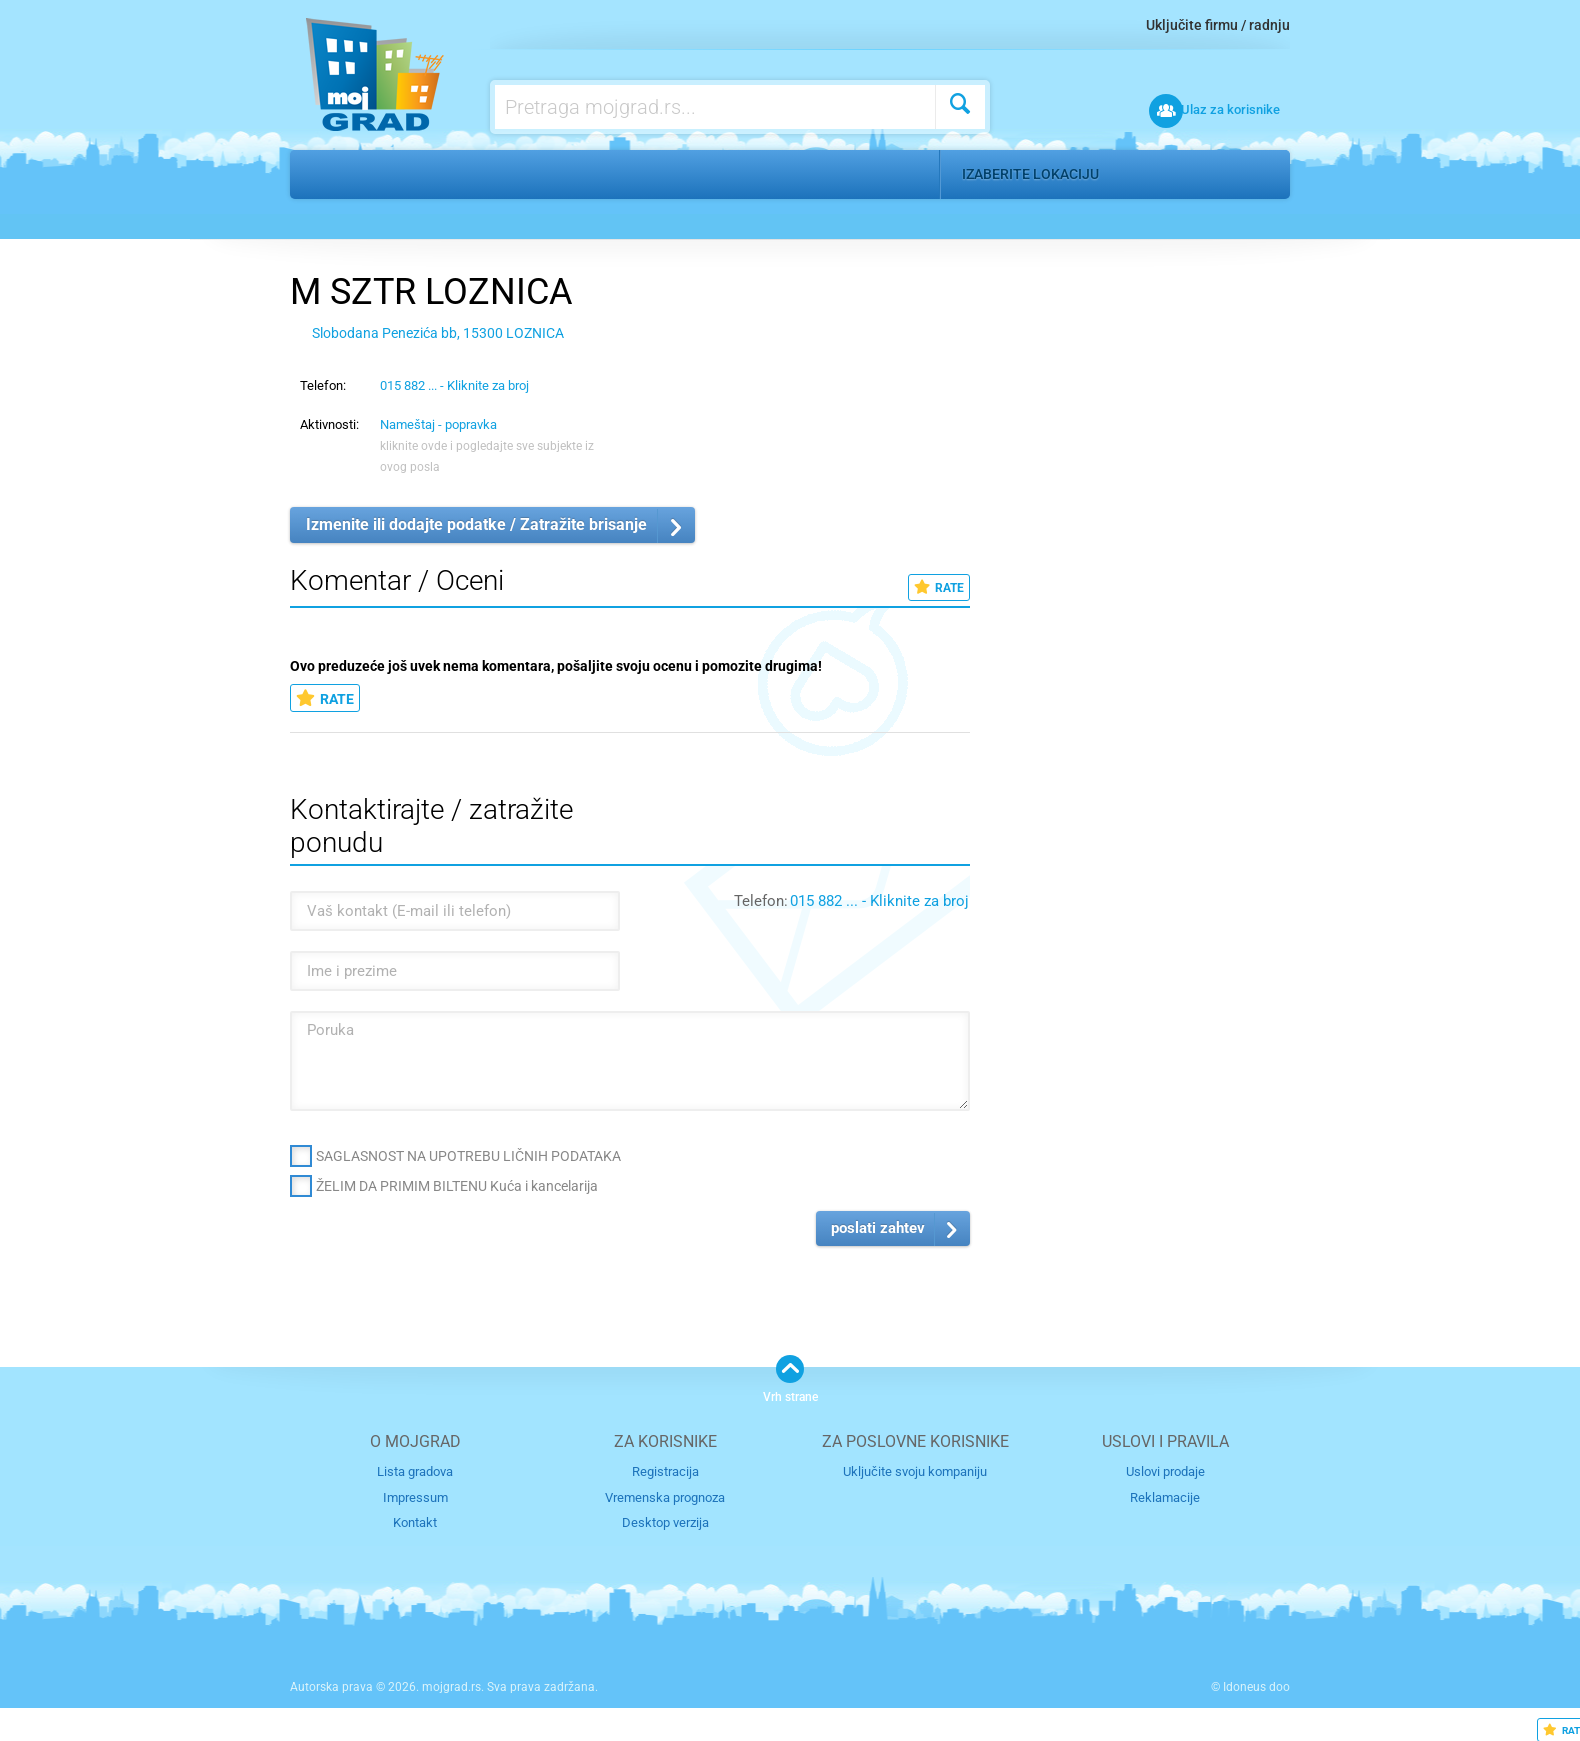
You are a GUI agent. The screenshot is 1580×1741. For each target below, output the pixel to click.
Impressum (415, 1496)
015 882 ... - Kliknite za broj (454, 385)
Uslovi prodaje (1165, 1471)
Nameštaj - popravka (604, 174)
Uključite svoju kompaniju (915, 1471)
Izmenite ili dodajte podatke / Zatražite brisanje (476, 524)
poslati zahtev (878, 1228)
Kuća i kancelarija (430, 174)
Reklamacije (1165, 1496)
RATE (939, 587)
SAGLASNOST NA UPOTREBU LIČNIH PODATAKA (468, 1156)
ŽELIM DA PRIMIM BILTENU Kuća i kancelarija (457, 1186)
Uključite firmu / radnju (1218, 25)
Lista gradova (415, 1471)
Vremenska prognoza (665, 1496)
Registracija (665, 1471)
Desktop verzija (665, 1522)
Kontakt (415, 1522)
